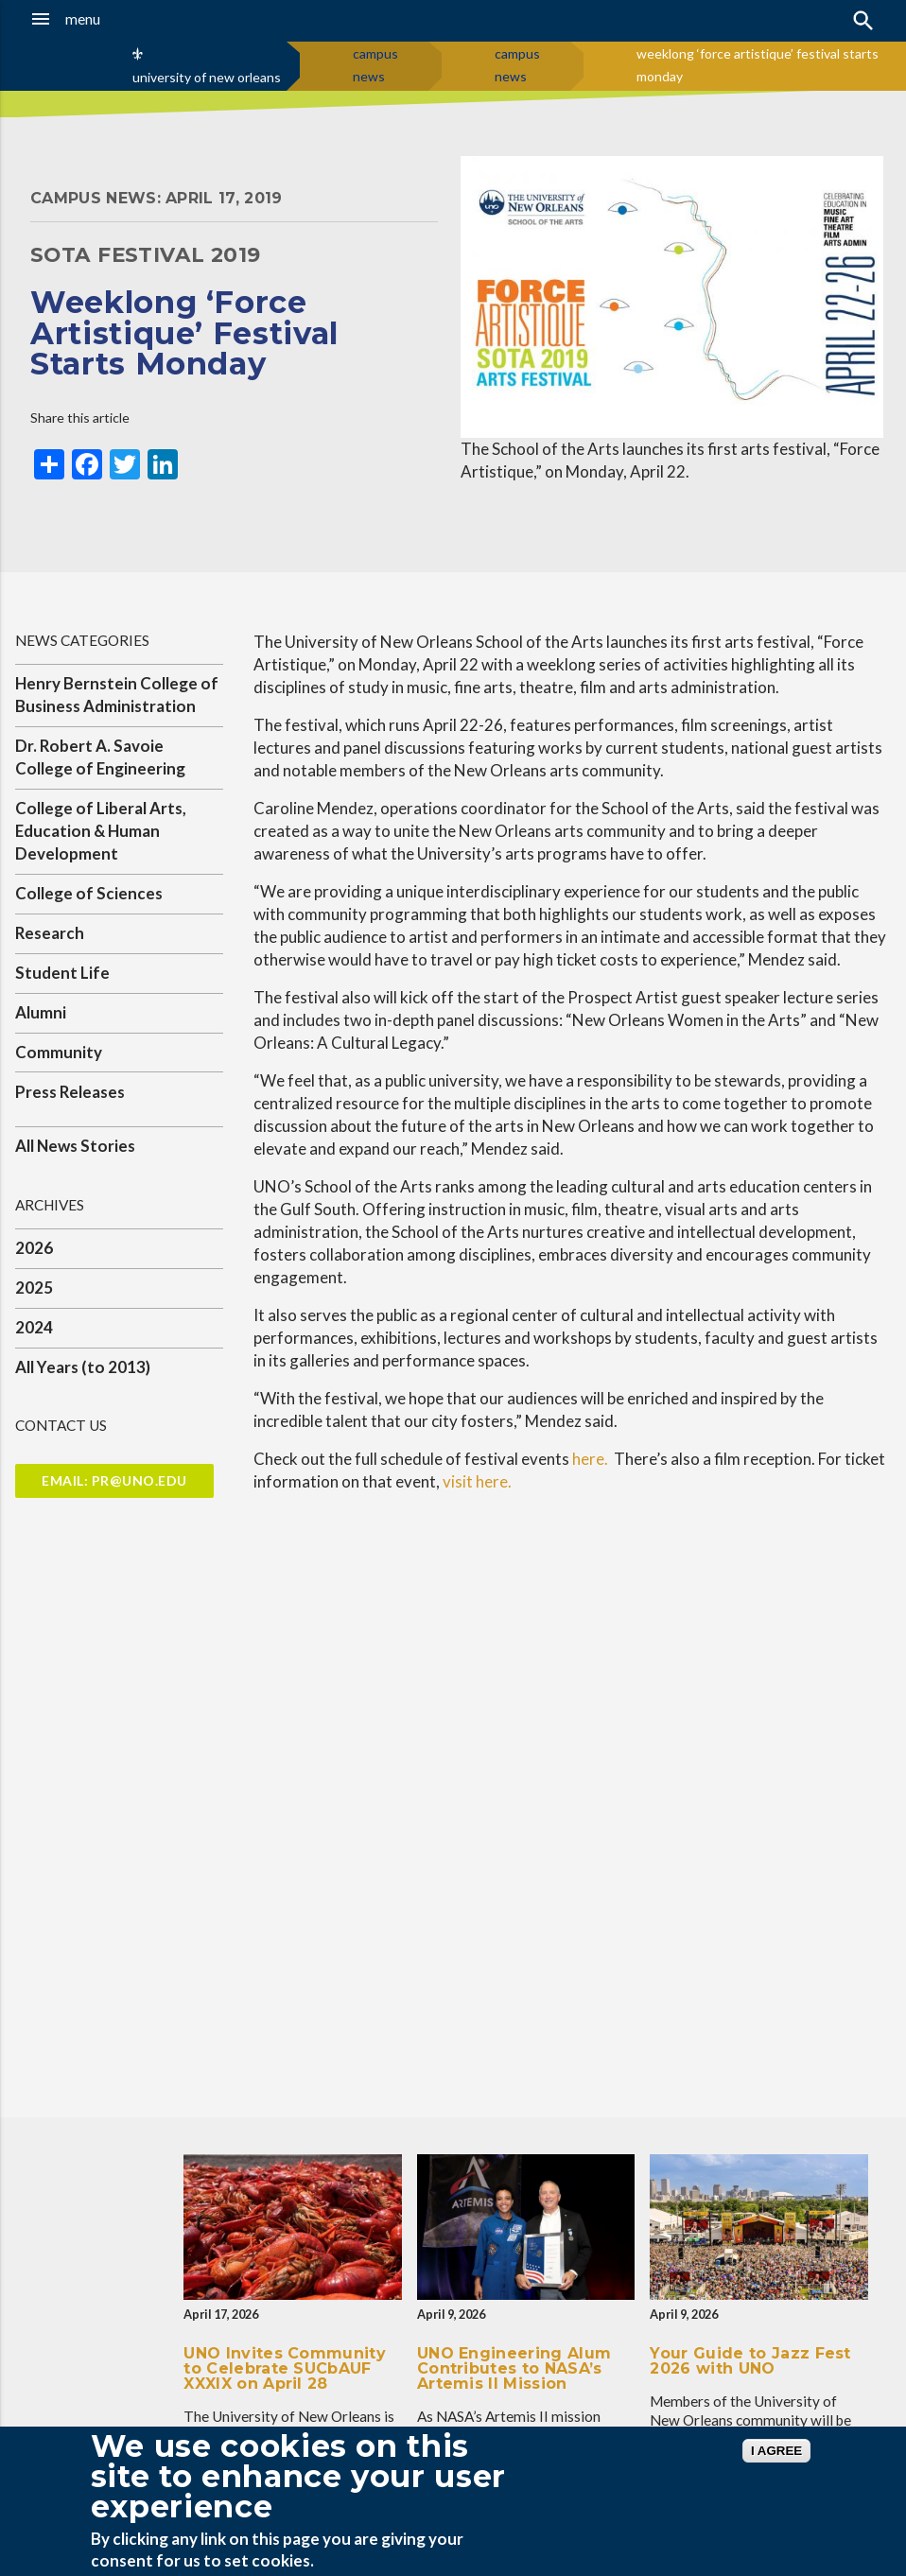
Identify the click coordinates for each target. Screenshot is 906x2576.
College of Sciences (89, 893)
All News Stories (75, 1146)
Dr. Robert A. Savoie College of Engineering (100, 757)
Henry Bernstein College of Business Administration (116, 694)
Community (58, 1052)
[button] (88, 19)
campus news (375, 64)
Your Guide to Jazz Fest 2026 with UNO (750, 2360)
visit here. (477, 1481)
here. (593, 1459)
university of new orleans (206, 77)
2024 (34, 1327)
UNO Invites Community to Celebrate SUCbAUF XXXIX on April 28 (284, 2368)
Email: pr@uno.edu (114, 1480)
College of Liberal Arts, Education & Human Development (100, 830)
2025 (34, 1287)
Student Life (62, 973)
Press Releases (70, 1092)
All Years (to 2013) (82, 1367)
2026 (34, 1248)
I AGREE (776, 2451)
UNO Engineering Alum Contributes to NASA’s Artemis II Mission (514, 2368)
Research (49, 933)
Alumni (40, 1012)
